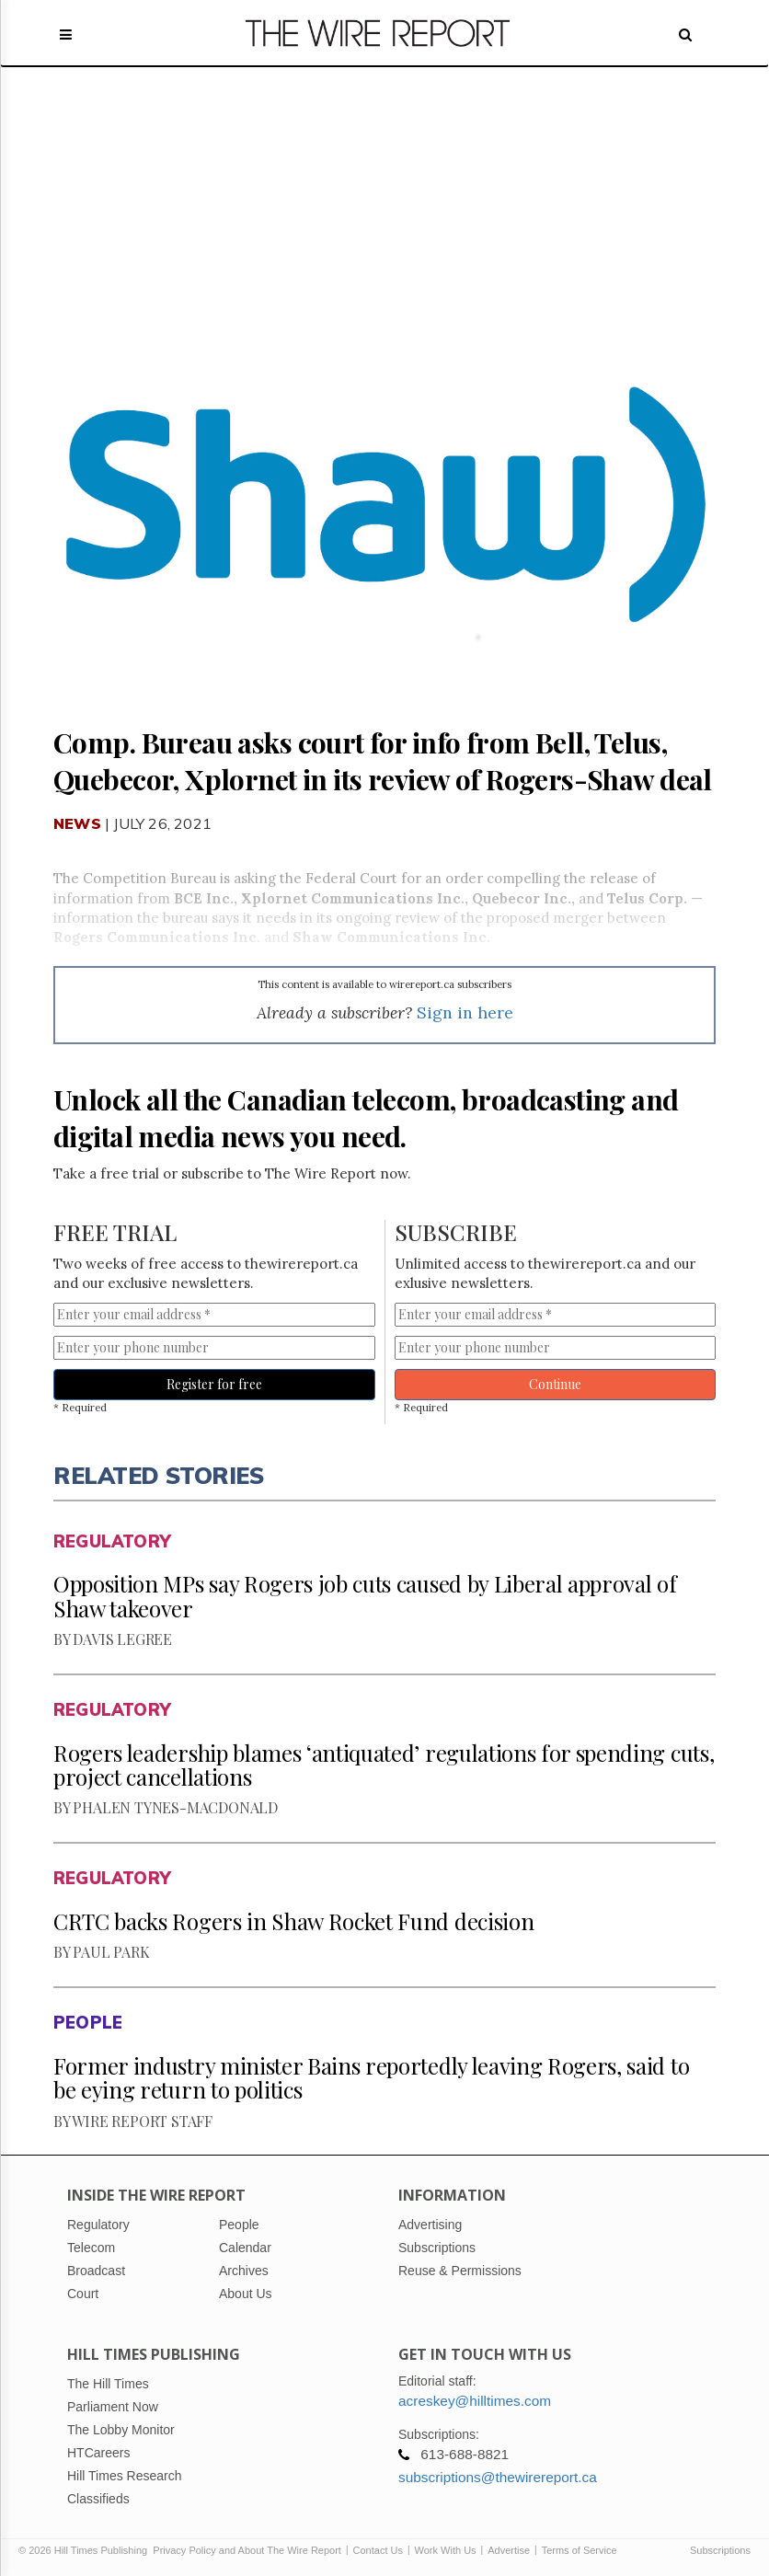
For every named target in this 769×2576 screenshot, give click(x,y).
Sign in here (465, 1012)
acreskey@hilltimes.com (474, 2401)
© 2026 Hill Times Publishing (85, 2550)
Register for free (214, 1384)
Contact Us (378, 2550)
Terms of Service (579, 2550)
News (77, 823)
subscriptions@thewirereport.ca (497, 2477)
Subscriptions (720, 2550)
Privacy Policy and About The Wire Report (247, 2550)
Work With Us (445, 2550)
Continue (555, 1384)
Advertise (509, 2550)
